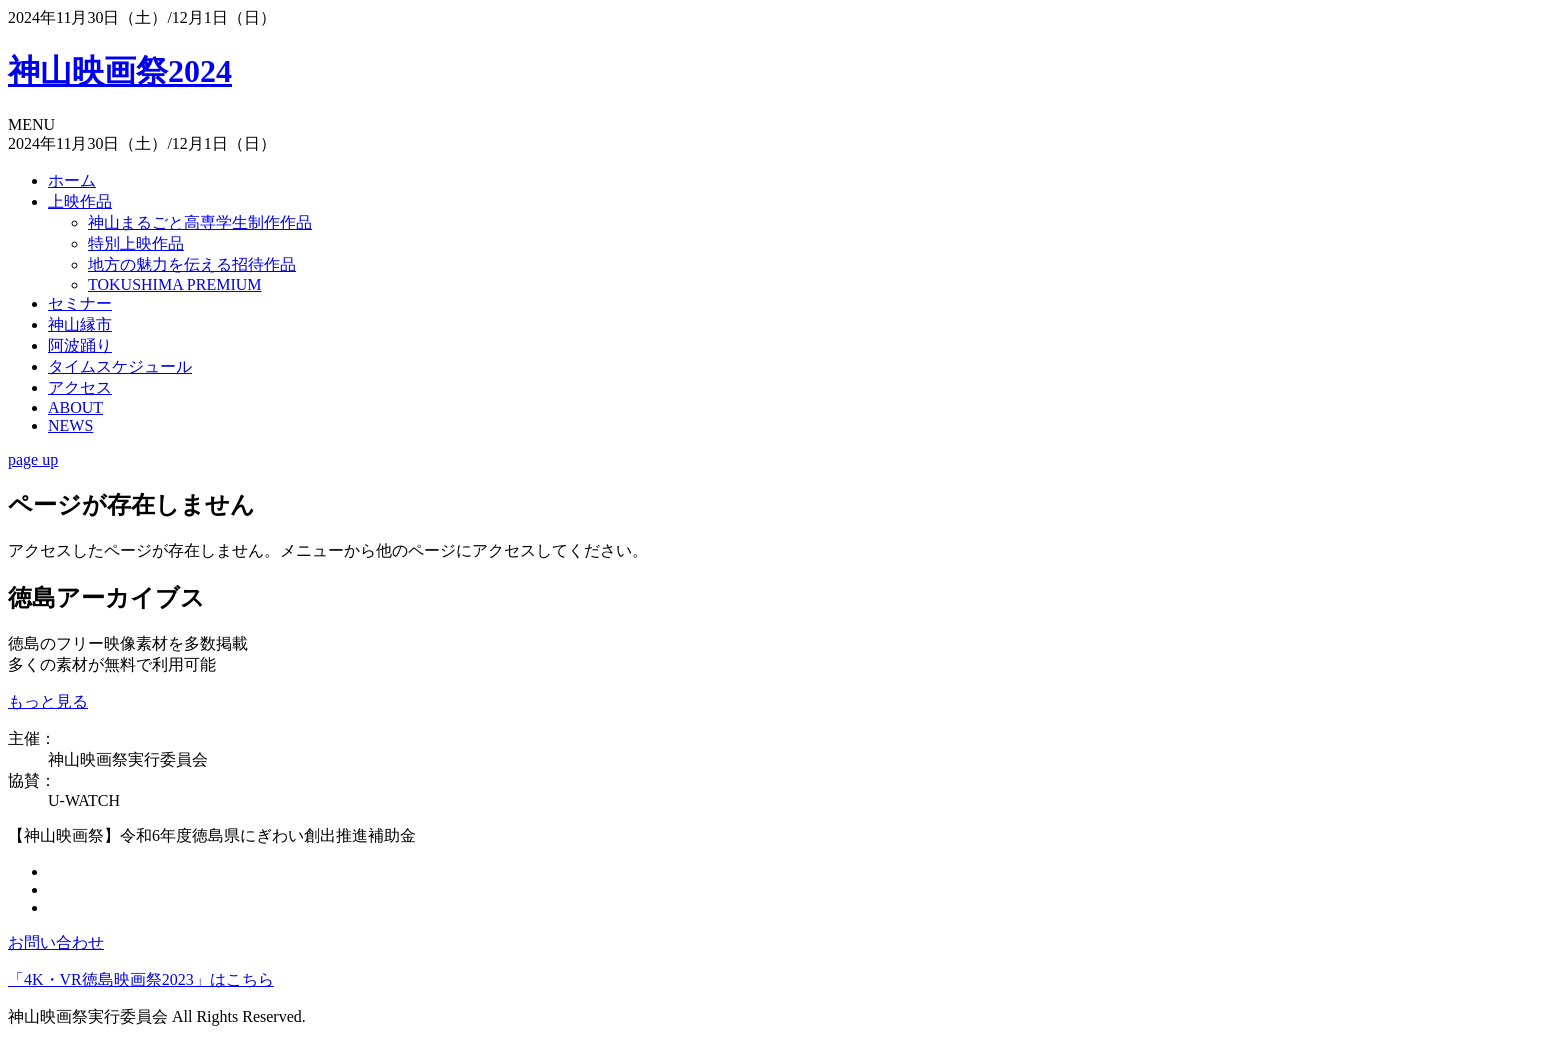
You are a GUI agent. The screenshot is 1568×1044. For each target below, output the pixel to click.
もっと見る (48, 701)
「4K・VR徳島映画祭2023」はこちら (141, 979)
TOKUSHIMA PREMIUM (175, 284)
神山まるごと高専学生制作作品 (200, 222)
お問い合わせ (56, 942)
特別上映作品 (136, 243)
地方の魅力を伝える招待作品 (192, 264)
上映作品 (80, 201)
